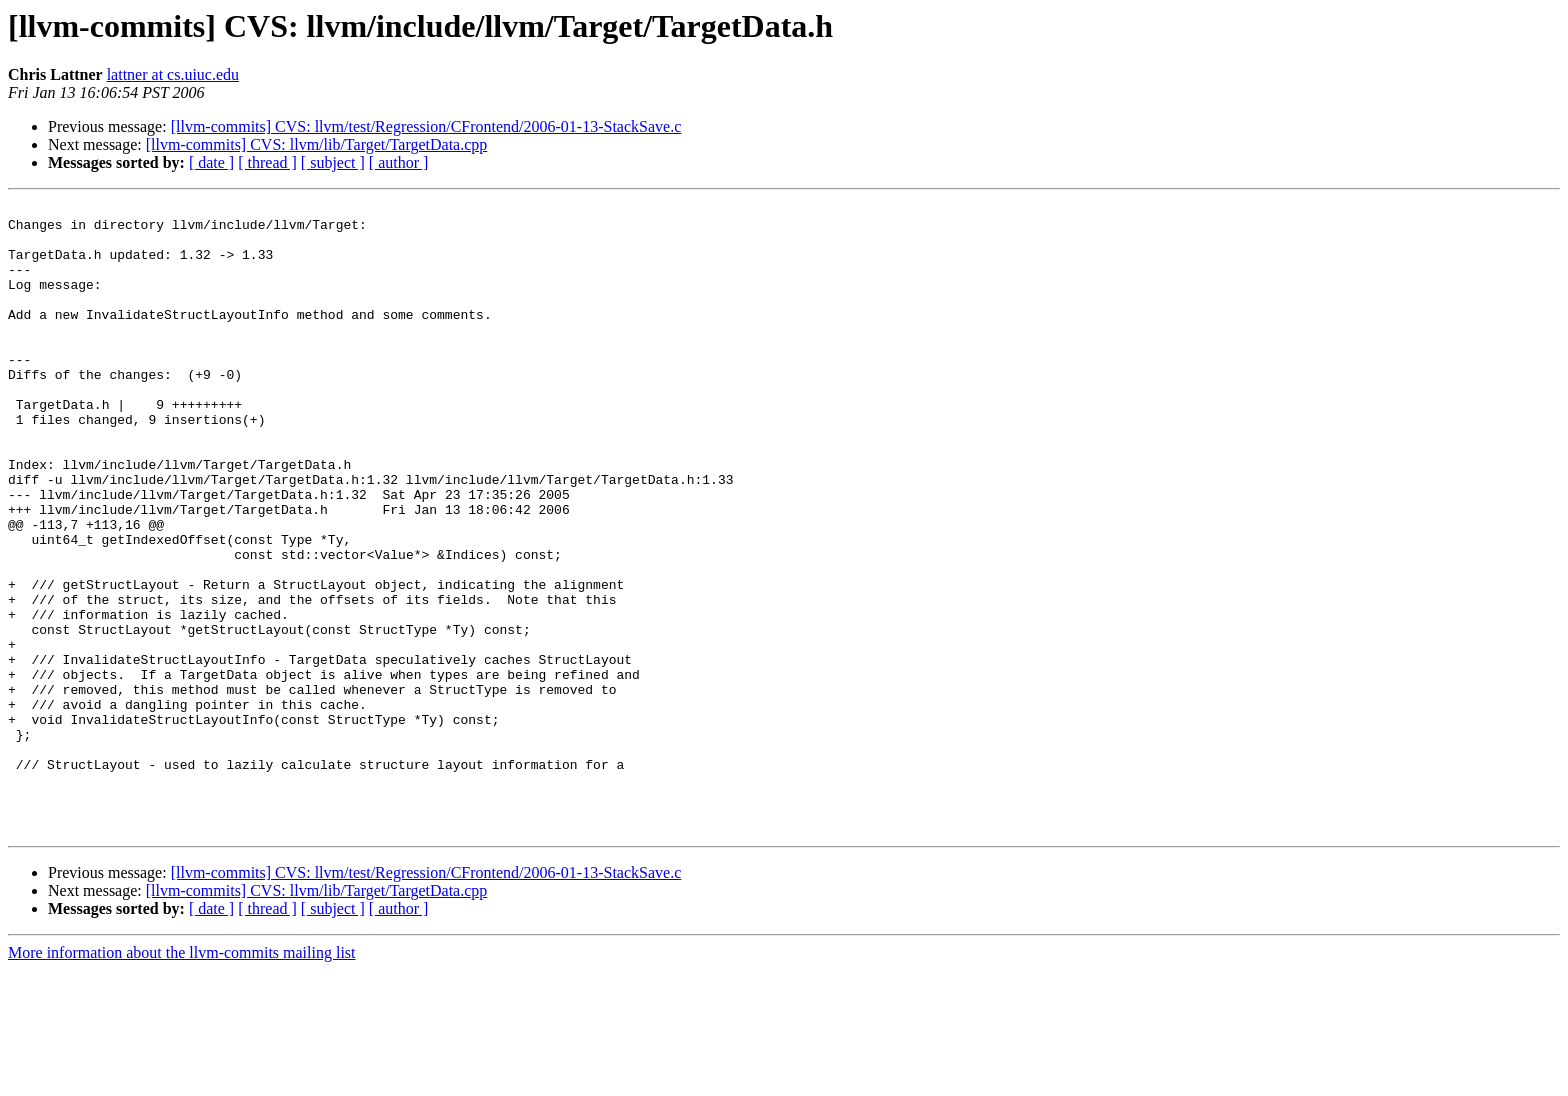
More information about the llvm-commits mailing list (182, 1078)
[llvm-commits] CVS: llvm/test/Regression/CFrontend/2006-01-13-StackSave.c (426, 126)
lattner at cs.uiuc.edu (173, 74)
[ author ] (399, 162)
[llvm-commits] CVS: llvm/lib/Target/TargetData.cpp (317, 144)
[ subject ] (333, 162)
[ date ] (211, 162)
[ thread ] (267, 162)
